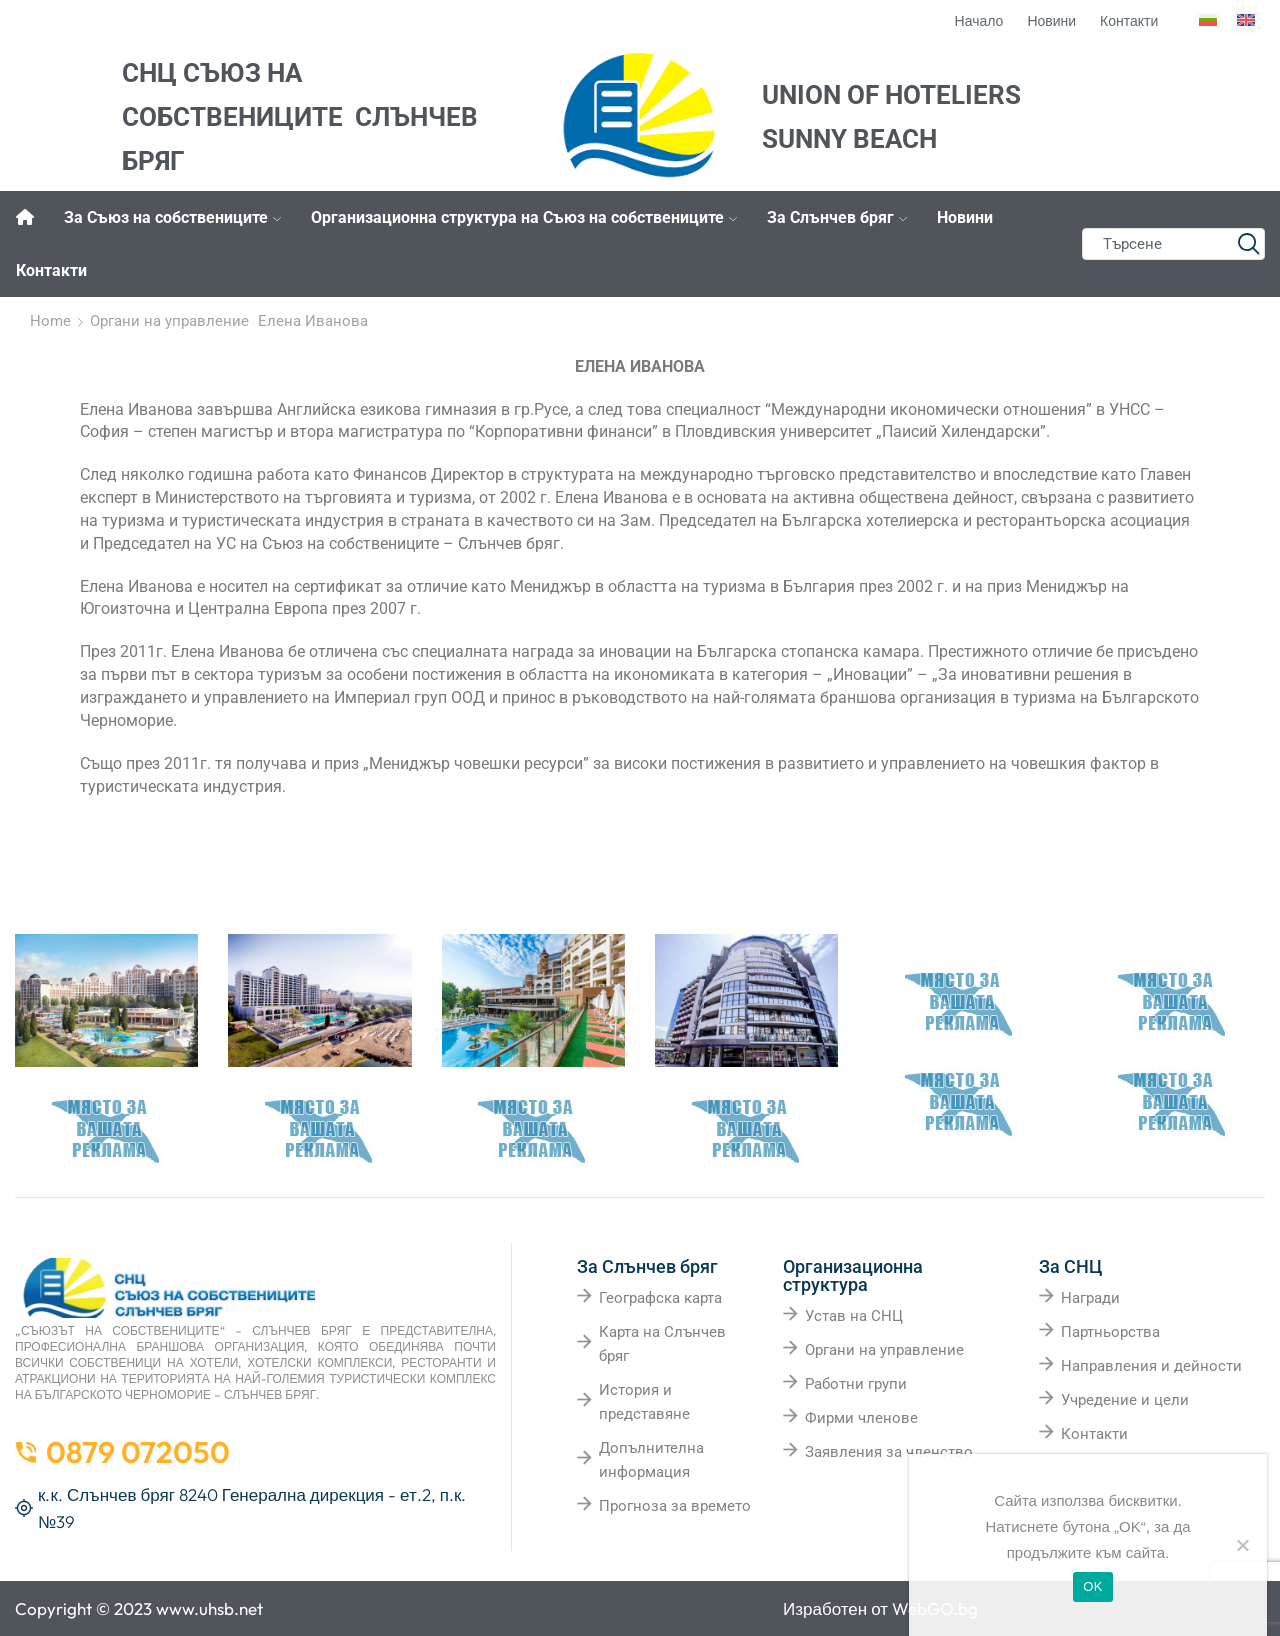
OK (1092, 1586)
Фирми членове (861, 1418)
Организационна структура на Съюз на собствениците (524, 217)
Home (50, 321)
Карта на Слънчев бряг (662, 1344)
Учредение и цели (1125, 1400)
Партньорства (1110, 1332)
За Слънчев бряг (837, 217)
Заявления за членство (889, 1452)
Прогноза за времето (675, 1506)
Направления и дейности (1151, 1366)
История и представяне (644, 1402)
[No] (1242, 1545)
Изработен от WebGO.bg (880, 1608)
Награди (1090, 1298)
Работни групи (856, 1384)
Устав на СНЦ (854, 1316)
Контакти (51, 270)
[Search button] (1249, 244)
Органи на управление (169, 321)
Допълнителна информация (651, 1460)
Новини (965, 217)
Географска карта (660, 1298)
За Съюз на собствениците (172, 217)
